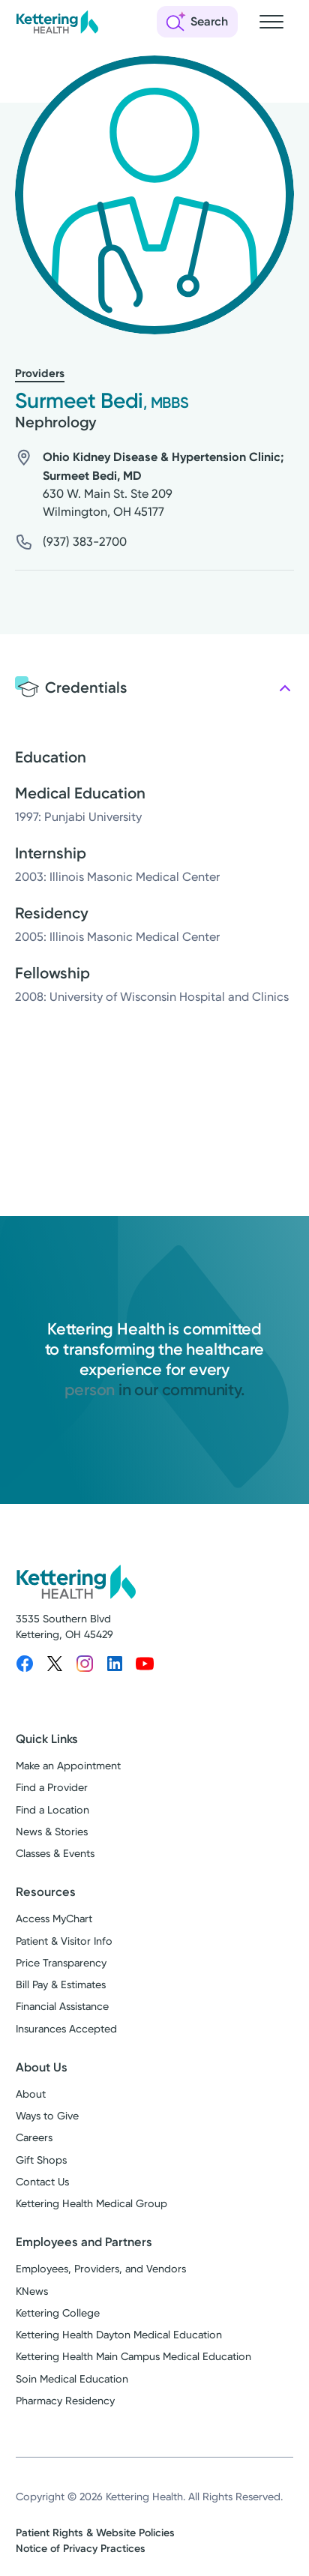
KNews (32, 2291)
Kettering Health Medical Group (91, 2203)
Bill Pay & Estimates (61, 1984)
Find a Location (52, 1810)
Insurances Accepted (66, 2029)
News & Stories (52, 1832)
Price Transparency (61, 1963)
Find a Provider (52, 1787)
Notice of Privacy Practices (81, 2548)
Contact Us (42, 2182)
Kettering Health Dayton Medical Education (119, 2335)
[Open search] (197, 21)
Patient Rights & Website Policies (95, 2533)
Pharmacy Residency (65, 2401)
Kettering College (58, 2313)
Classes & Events (55, 1853)
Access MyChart (54, 1919)
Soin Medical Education (72, 2379)
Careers (34, 2137)
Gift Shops (41, 2160)
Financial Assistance (62, 2006)
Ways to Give (47, 2116)
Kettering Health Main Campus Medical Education (133, 2356)
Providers (39, 373)
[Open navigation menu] (271, 21)
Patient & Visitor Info (64, 1941)
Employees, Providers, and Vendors (101, 2269)
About (31, 2094)
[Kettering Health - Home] (57, 22)
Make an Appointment (68, 1766)
